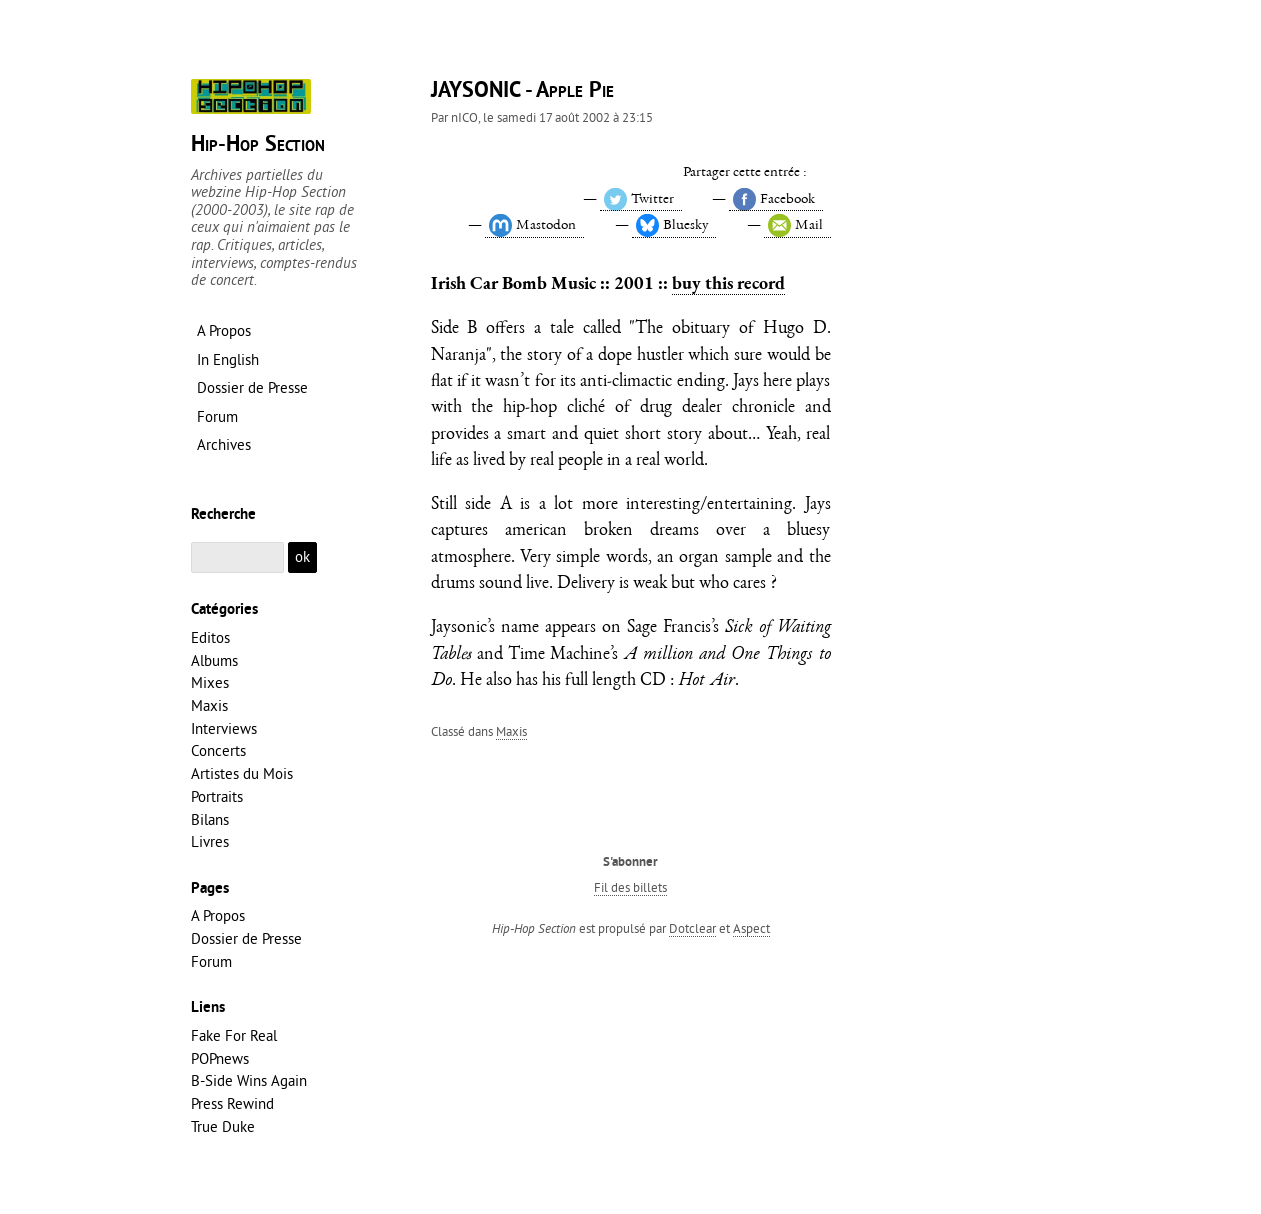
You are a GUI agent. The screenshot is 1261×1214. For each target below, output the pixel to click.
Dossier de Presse (246, 938)
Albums (214, 660)
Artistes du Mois (242, 773)
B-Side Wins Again (249, 1080)
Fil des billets (630, 887)
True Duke (223, 1126)
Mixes (210, 682)
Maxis (511, 731)
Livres (210, 841)
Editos (210, 637)
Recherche (223, 515)
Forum (211, 961)
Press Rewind (232, 1103)
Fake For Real (234, 1035)
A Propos (218, 915)
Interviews (224, 728)
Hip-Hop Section (258, 145)
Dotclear (692, 928)
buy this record (728, 282)
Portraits (217, 796)
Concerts (218, 750)
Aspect (751, 928)
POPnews (220, 1058)
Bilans (210, 819)
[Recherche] (238, 557)
